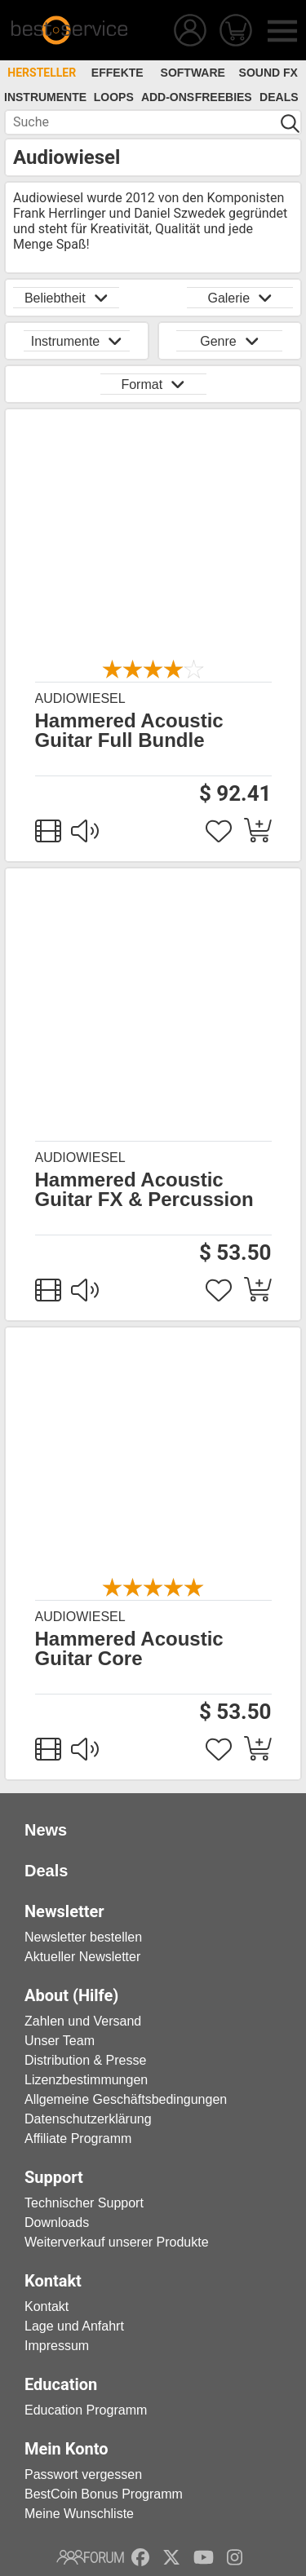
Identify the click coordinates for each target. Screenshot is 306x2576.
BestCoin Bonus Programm (103, 2494)
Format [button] (152, 384)
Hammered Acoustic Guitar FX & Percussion (144, 1189)
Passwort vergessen (83, 2474)
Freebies (223, 97)
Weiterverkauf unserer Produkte (116, 2242)
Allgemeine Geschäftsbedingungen (125, 2099)
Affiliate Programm (77, 2138)
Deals (278, 97)
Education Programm (85, 2410)
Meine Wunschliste (79, 2514)
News (45, 1830)
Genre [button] (229, 341)
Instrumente (45, 97)
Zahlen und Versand (82, 2021)
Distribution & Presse (85, 2060)
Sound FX (268, 72)
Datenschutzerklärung (88, 2119)
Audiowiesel (80, 698)
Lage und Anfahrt (74, 2326)
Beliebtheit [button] (66, 297)
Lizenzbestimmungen (86, 2080)
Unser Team (59, 2041)
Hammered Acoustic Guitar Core (129, 1648)
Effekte (117, 72)
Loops (114, 97)
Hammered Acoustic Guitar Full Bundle (129, 730)
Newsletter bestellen (83, 1937)
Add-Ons (167, 97)
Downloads (56, 2222)
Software (193, 72)
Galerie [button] (239, 297)
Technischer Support (84, 2203)
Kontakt (46, 2306)
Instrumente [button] (76, 341)
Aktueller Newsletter (82, 1957)
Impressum (56, 2346)
